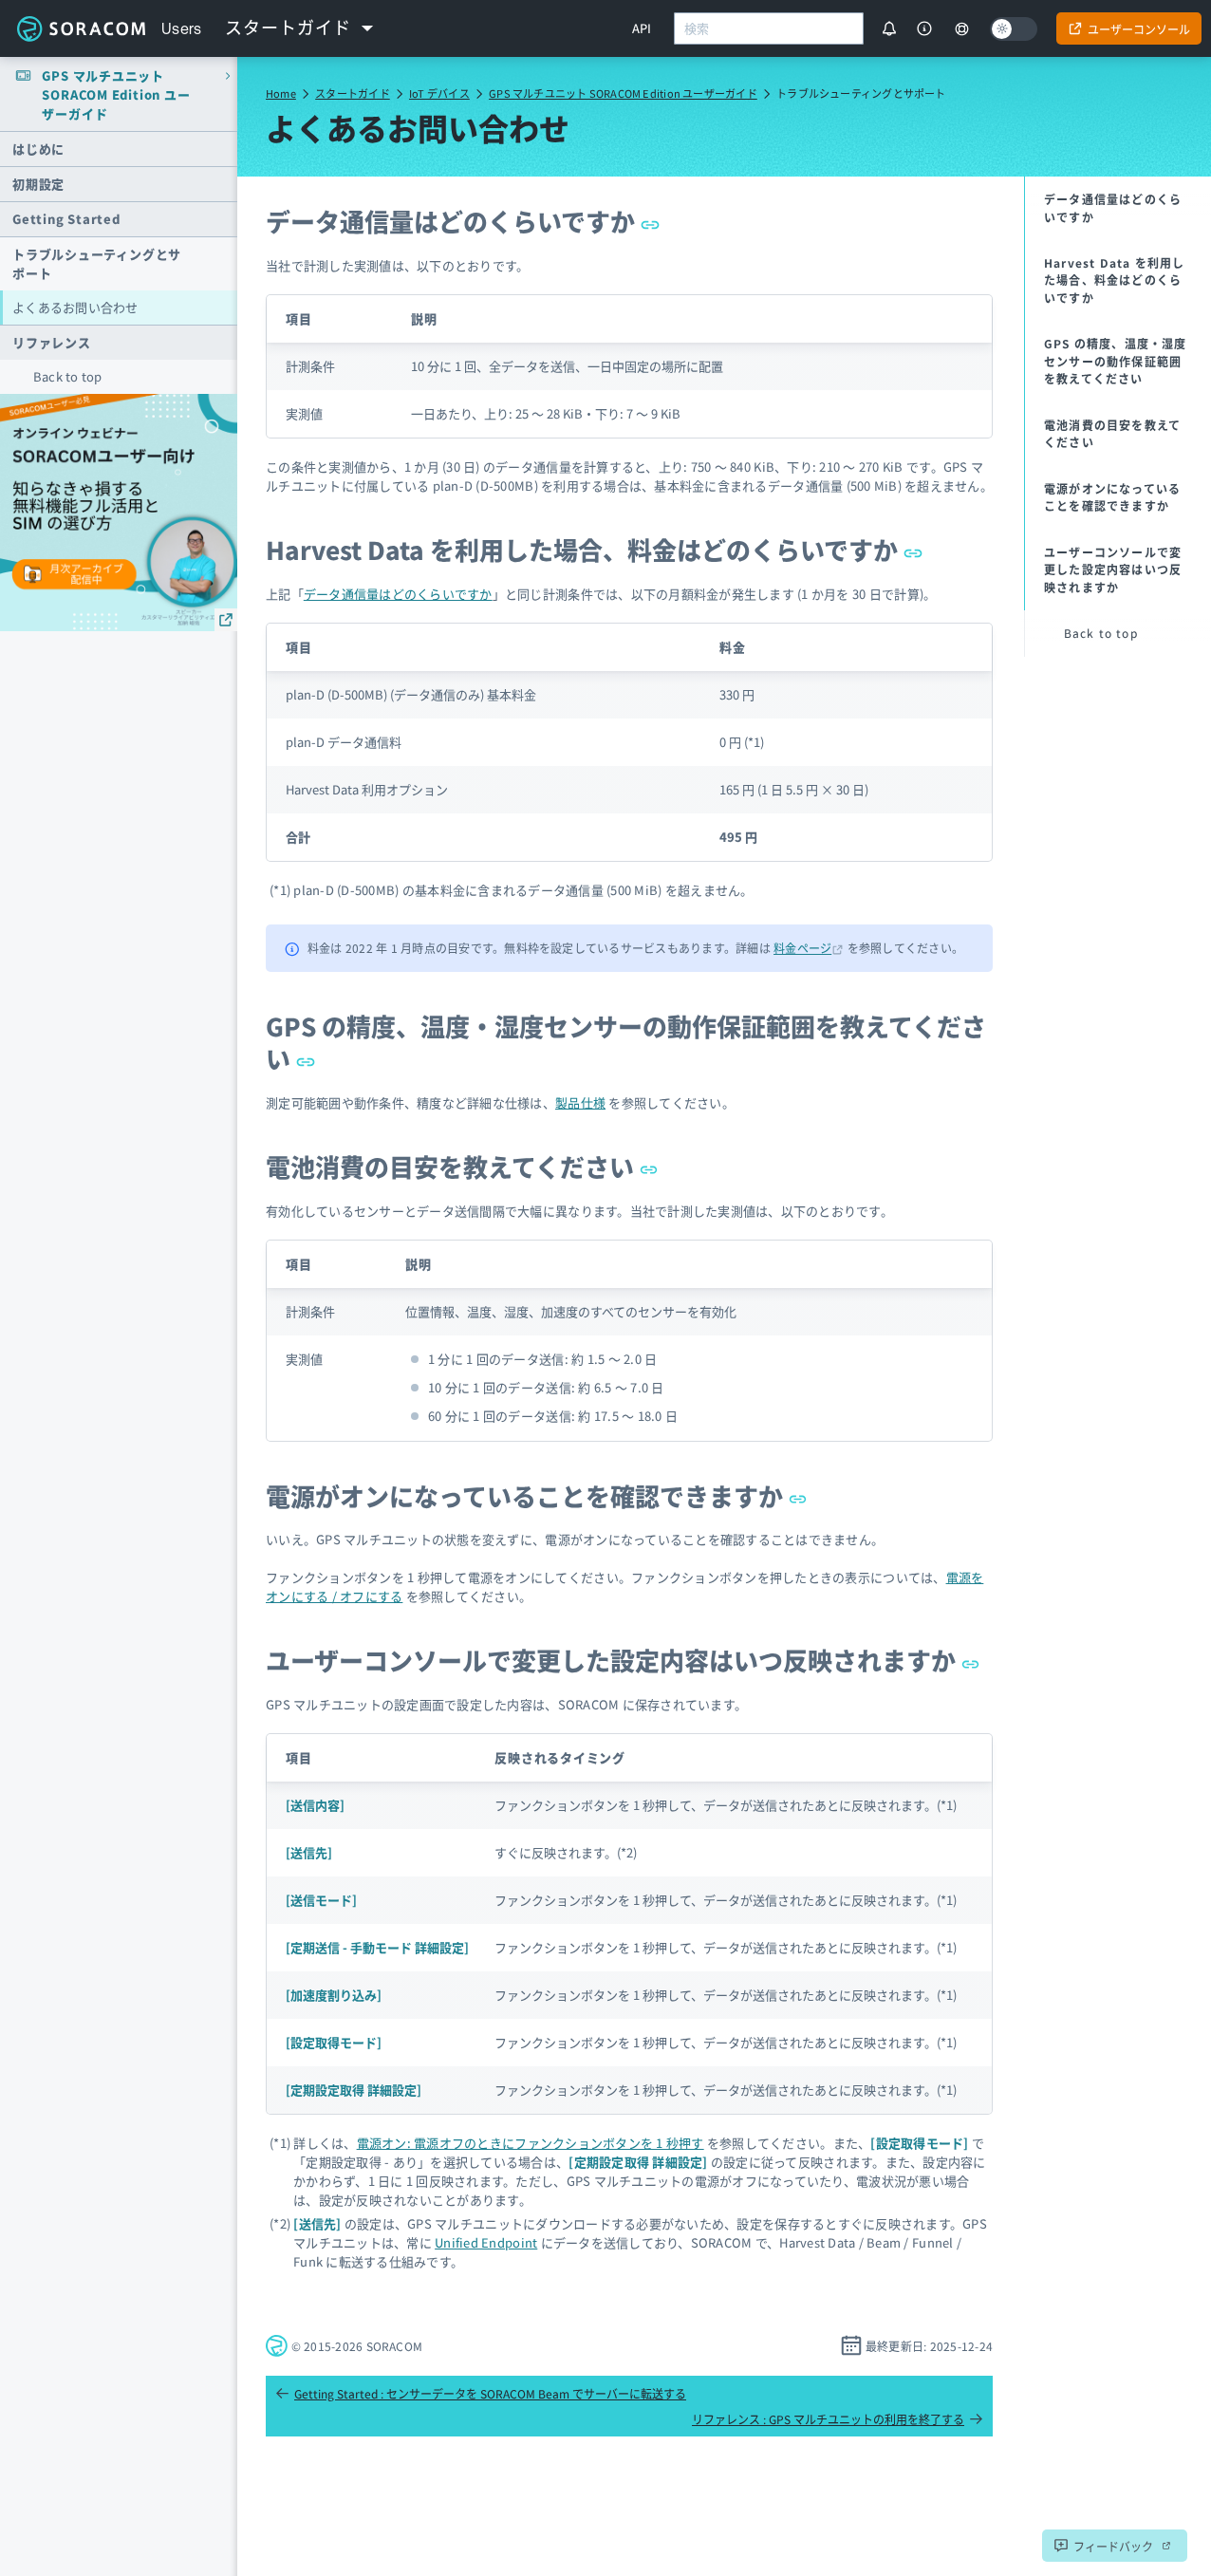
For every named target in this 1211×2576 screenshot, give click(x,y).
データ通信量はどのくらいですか (463, 220)
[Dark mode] (1013, 29)
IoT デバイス (439, 93)
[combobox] (769, 28)
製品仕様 (580, 1102)
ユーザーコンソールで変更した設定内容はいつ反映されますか (623, 1659)
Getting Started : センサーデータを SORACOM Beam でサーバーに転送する (480, 2393)
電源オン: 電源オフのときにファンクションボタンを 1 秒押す (530, 2143)
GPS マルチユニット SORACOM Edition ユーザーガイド (623, 93)
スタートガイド (352, 93)
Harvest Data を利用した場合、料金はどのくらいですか (594, 549)
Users (181, 28)
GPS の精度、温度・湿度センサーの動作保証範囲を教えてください (626, 1041)
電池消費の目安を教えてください (462, 1166)
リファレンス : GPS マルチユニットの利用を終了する (837, 2419)
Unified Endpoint (486, 2242)
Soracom (80, 28)
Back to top (67, 376)
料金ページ (802, 948)
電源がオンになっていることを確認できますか (537, 1495)
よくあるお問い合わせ (75, 307)
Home (281, 93)
